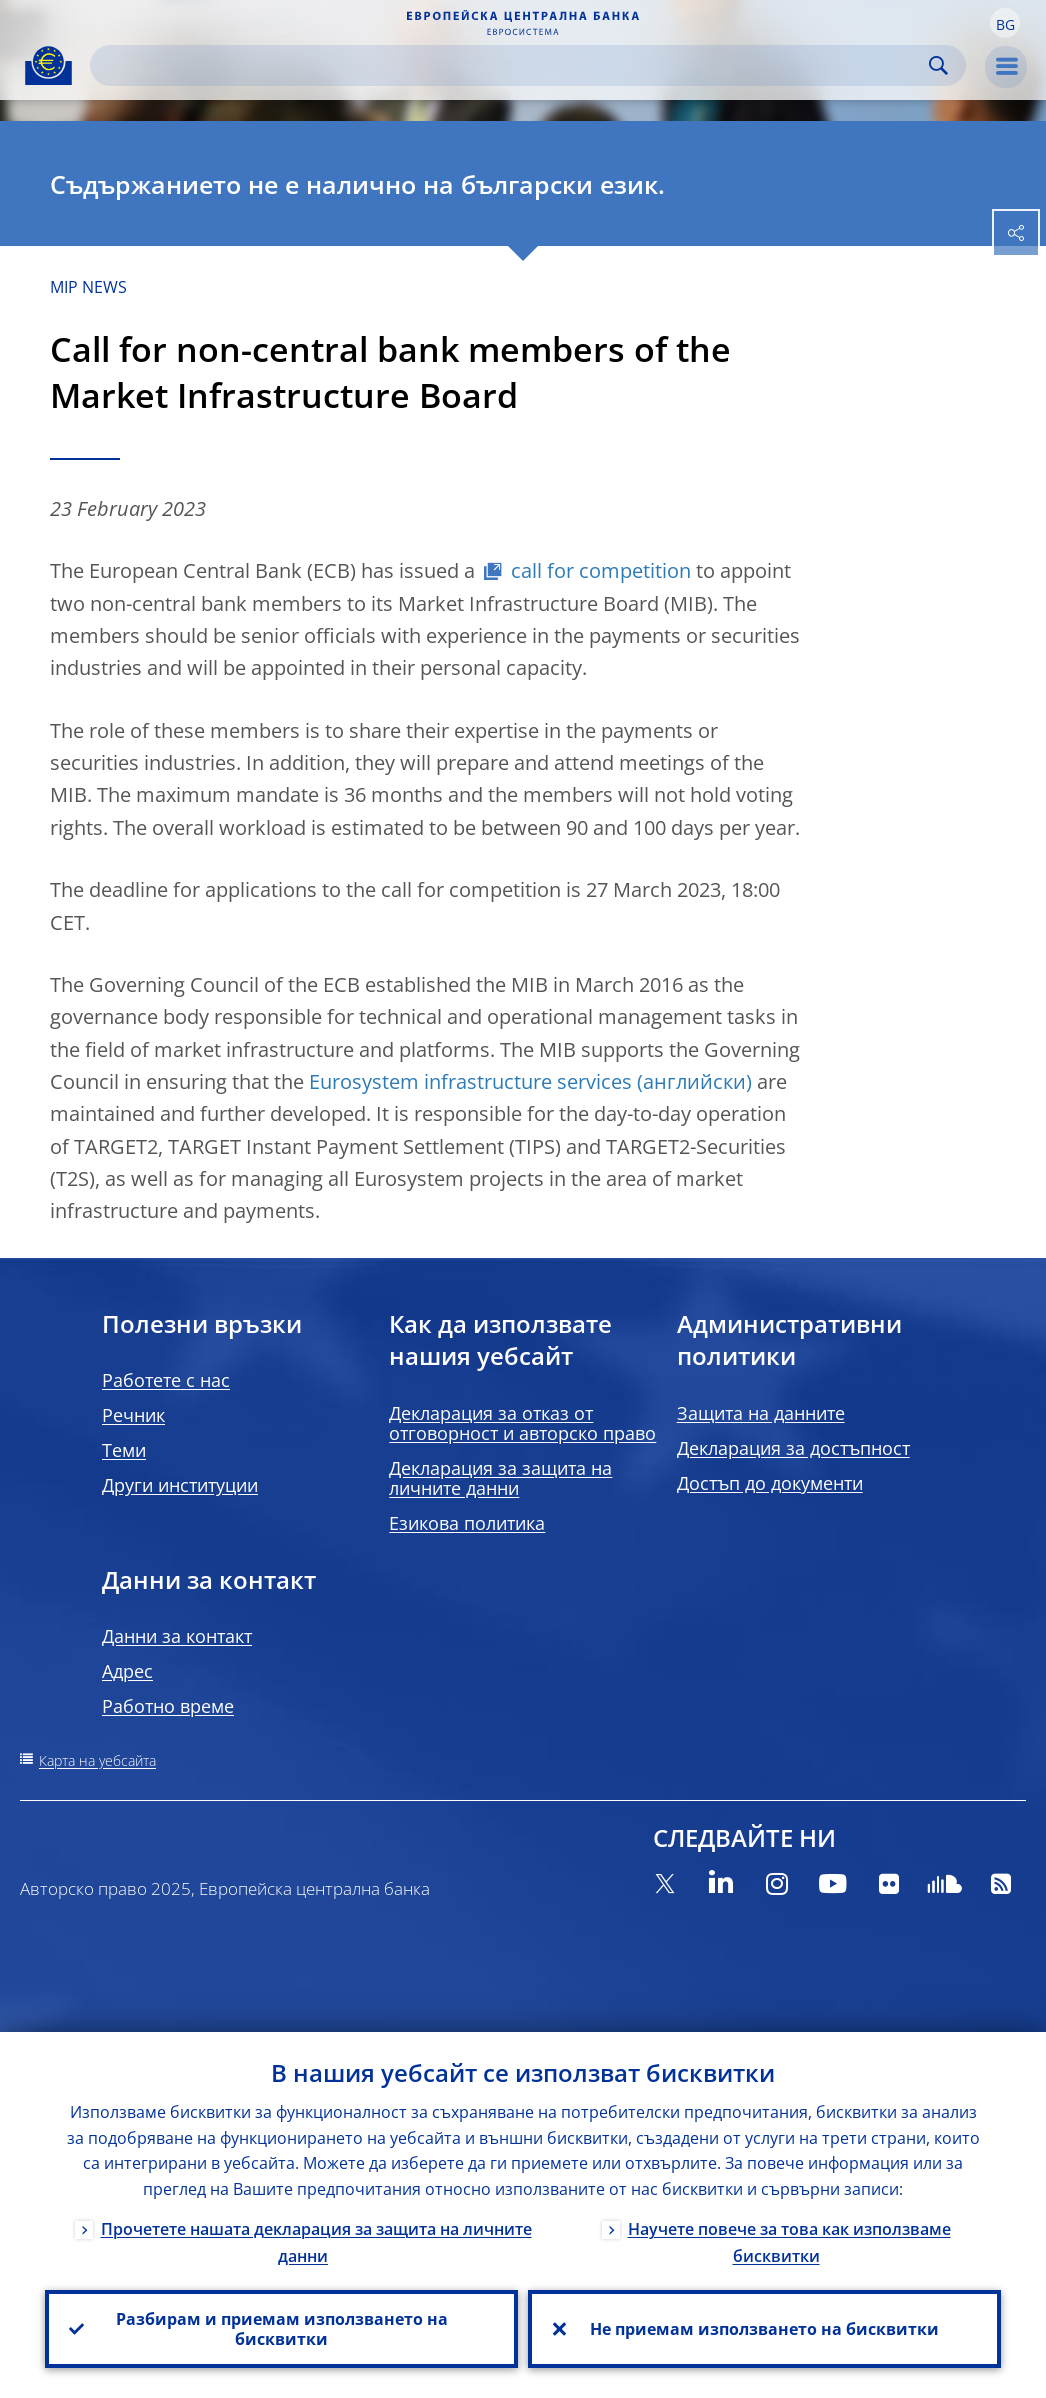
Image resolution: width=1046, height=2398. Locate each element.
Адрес (127, 1671)
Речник (133, 1415)
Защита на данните (761, 1413)
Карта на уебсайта (97, 1760)
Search (938, 65)
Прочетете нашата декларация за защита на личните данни (316, 2242)
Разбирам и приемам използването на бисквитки (282, 2329)
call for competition (601, 570)
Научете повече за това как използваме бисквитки (789, 2242)
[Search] (512, 65)
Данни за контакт (177, 1636)
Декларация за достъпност (793, 1448)
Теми (124, 1450)
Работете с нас (166, 1380)
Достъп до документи (770, 1483)
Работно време (168, 1706)
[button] (1005, 23)
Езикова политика (467, 1523)
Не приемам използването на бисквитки (764, 2329)
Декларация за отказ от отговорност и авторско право (522, 1423)
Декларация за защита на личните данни (500, 1478)
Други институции (180, 1485)
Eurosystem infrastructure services (470, 1081)
